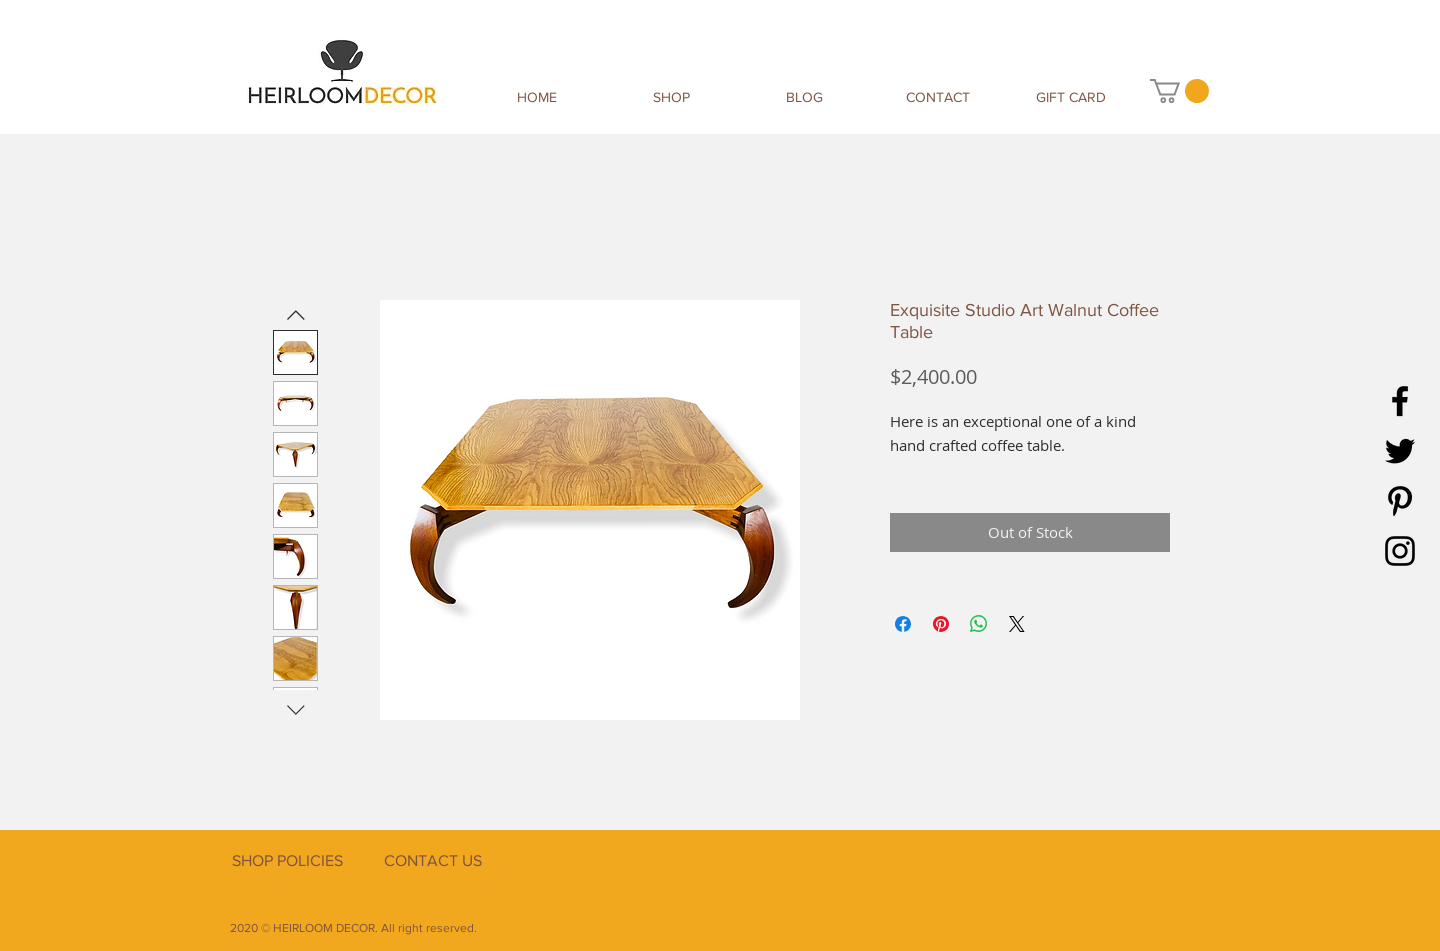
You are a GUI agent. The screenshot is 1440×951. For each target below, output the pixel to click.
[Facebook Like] (1085, 883)
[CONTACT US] (432, 861)
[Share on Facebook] (903, 624)
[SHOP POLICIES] (287, 861)
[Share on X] (1017, 624)
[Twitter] (1400, 451)
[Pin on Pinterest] (941, 624)
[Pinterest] (1400, 501)
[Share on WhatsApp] (979, 624)
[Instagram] (1400, 551)
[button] (1179, 91)
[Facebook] (1400, 401)
